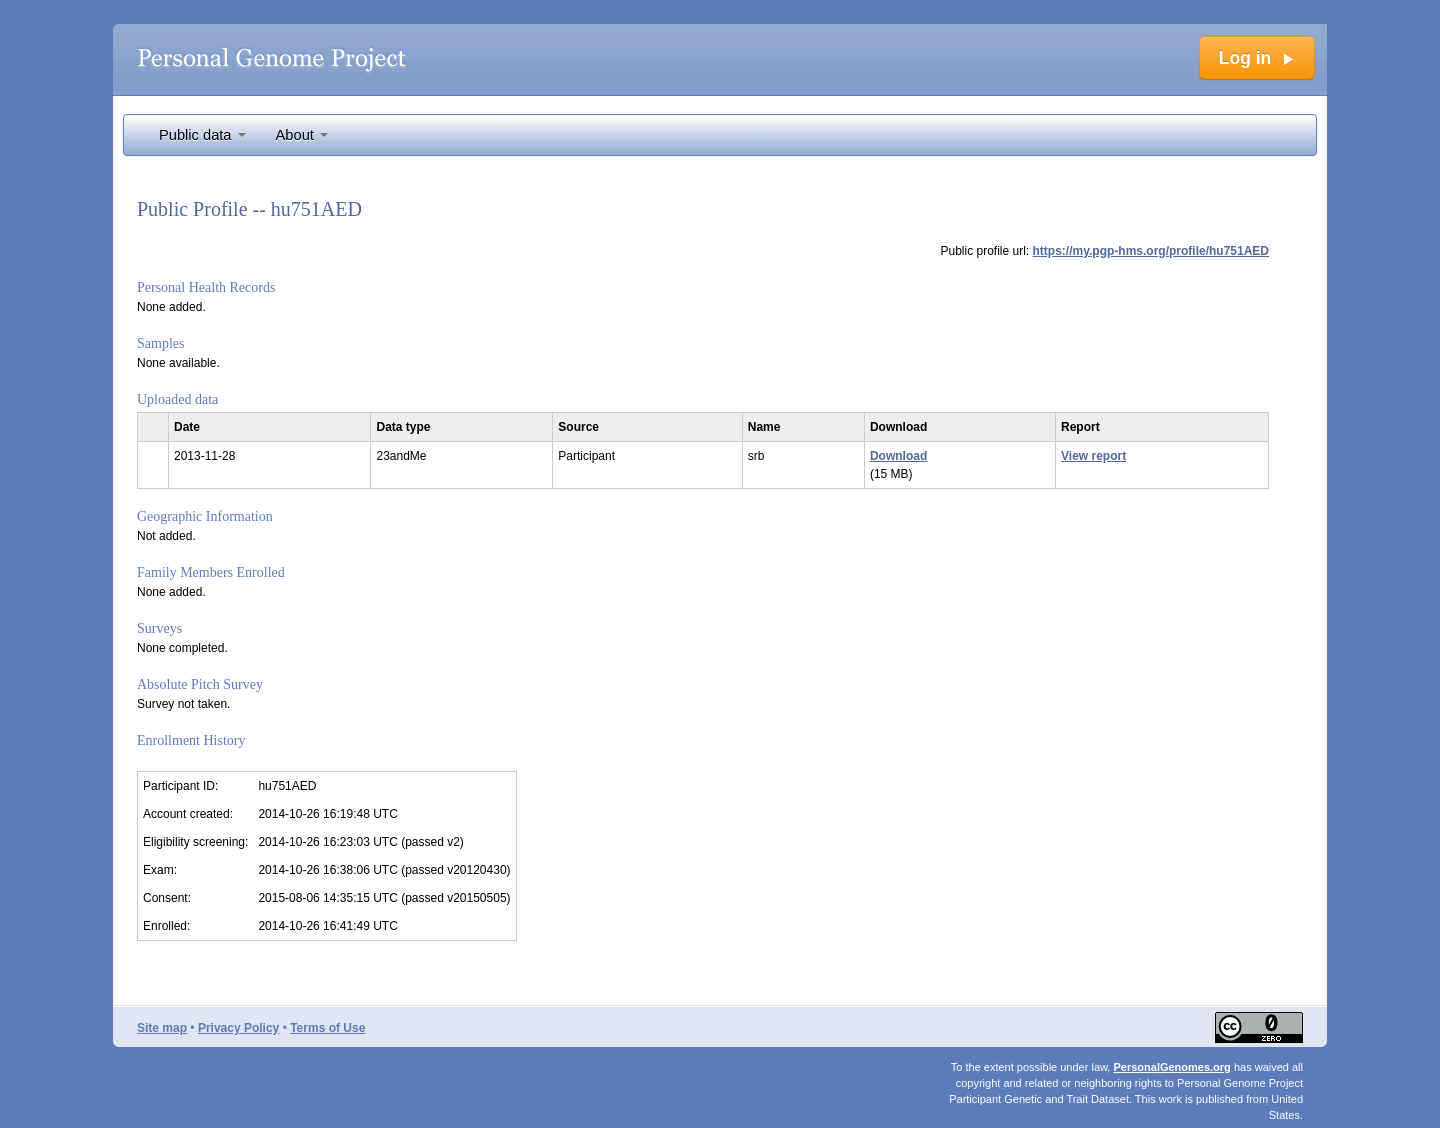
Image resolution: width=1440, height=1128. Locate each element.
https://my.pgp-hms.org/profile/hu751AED (1151, 251)
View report (1093, 456)
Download (898, 456)
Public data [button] (202, 135)
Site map (162, 1028)
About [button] (302, 135)
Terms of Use (327, 1028)
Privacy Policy (238, 1028)
